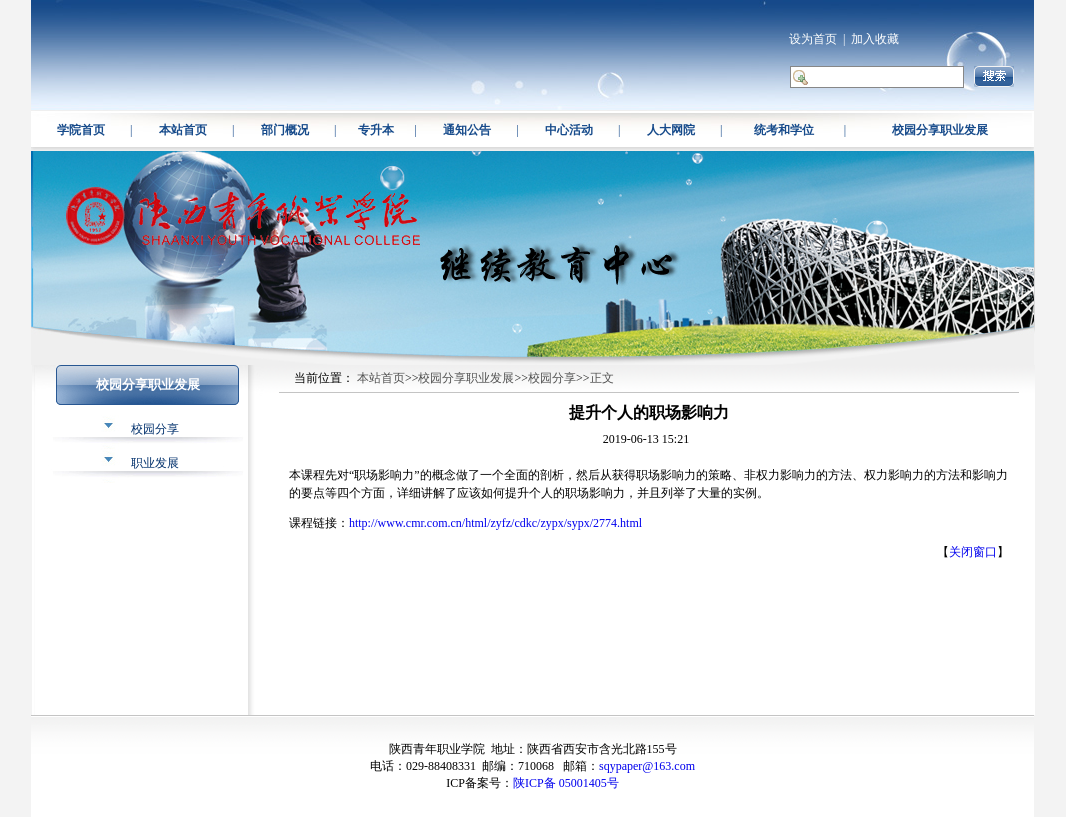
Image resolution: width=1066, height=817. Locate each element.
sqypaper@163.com (647, 766)
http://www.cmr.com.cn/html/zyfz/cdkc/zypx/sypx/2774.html (495, 523)
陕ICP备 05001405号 (566, 783)
